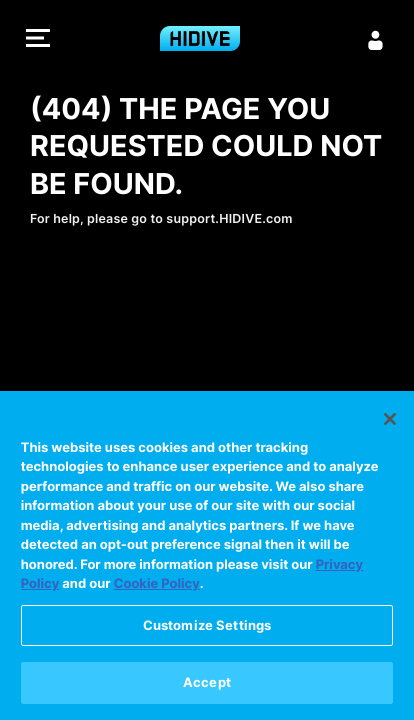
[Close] (390, 419)
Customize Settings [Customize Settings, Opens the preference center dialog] (207, 626)
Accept (207, 683)
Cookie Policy (157, 585)
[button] (38, 40)
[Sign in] (376, 40)
